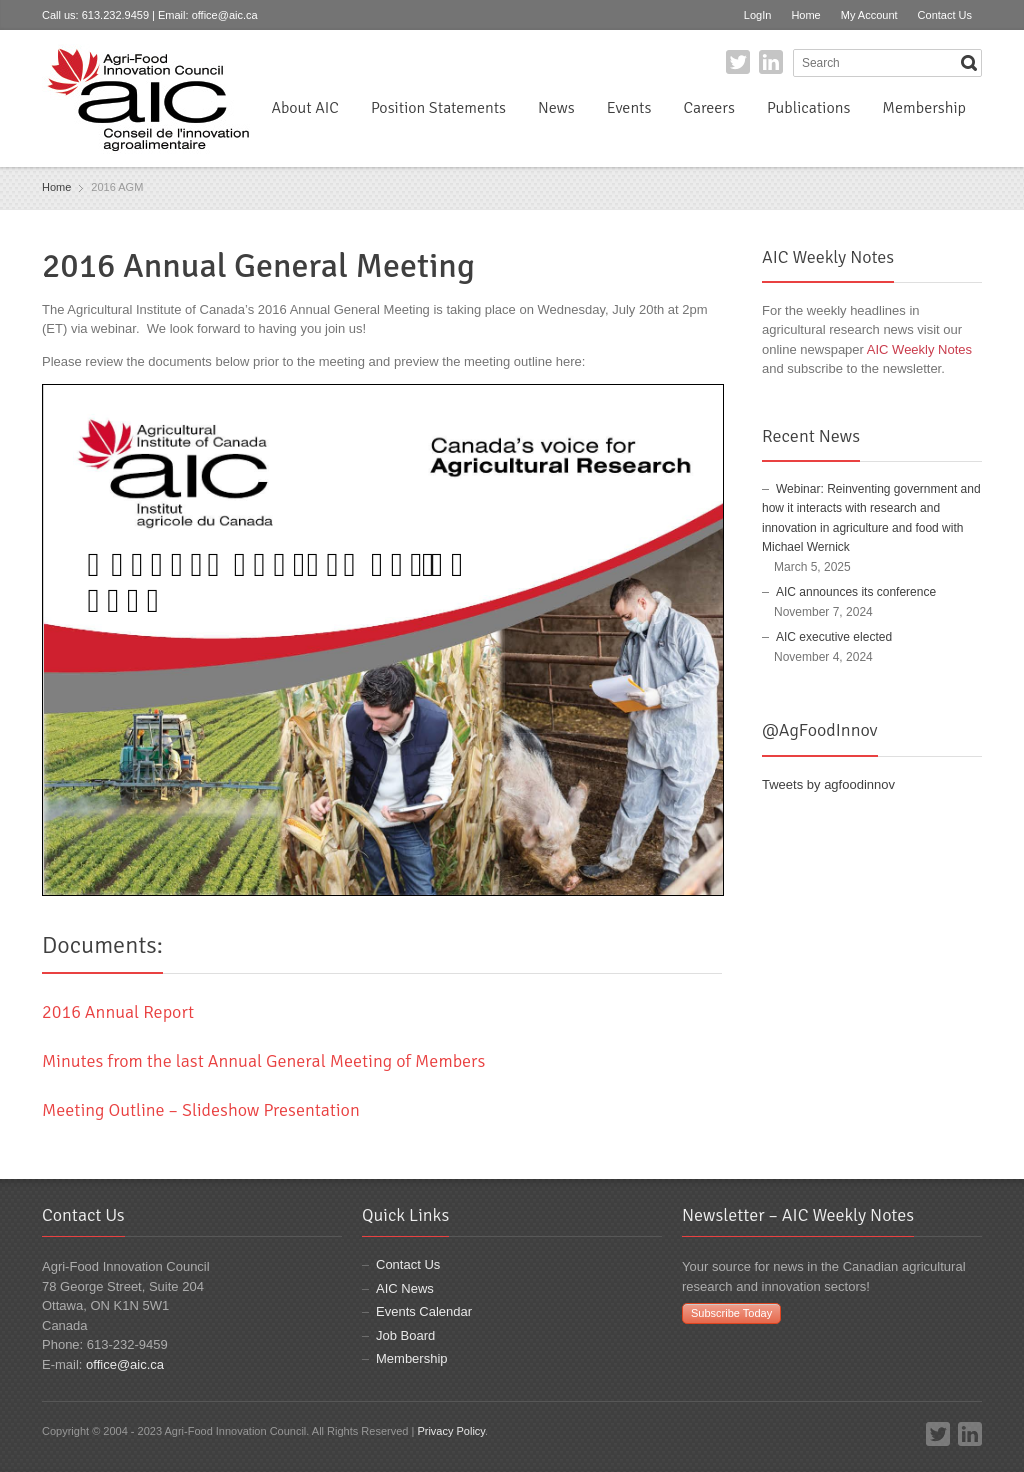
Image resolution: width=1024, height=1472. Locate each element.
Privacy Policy (451, 1431)
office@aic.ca (225, 15)
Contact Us (945, 15)
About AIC (305, 108)
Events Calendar (424, 1311)
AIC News (405, 1288)
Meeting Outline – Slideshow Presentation (201, 1110)
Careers (708, 108)
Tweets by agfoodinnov (828, 784)
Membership (924, 108)
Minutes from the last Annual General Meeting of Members (263, 1061)
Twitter (738, 62)
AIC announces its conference (856, 592)
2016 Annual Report (118, 1012)
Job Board (405, 1335)
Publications (808, 108)
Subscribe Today (731, 1313)
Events (629, 108)
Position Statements (438, 108)
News (556, 108)
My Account (869, 15)
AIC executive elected (834, 637)
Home (805, 15)
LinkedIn (771, 62)
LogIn (758, 15)
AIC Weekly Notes (919, 349)
